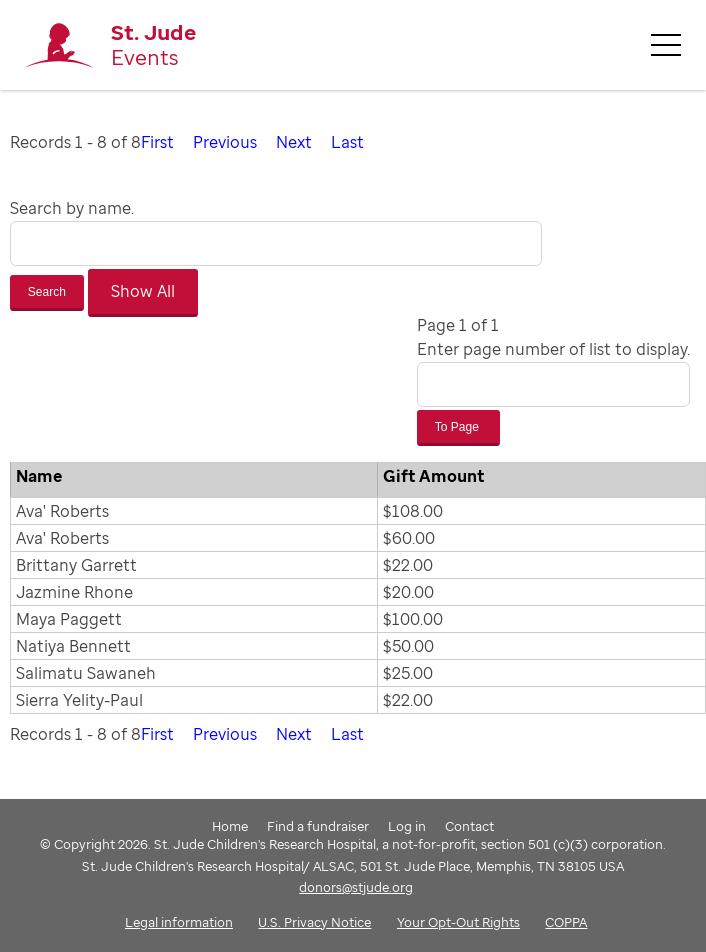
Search (47, 292)
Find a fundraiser (318, 826)
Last (347, 142)
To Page (458, 427)
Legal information (179, 922)
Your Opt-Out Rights (458, 922)
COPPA (566, 922)
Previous (225, 142)
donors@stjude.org (356, 887)
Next (294, 142)
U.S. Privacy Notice (314, 922)
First (157, 142)
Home (230, 826)
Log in (407, 826)
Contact (469, 826)
